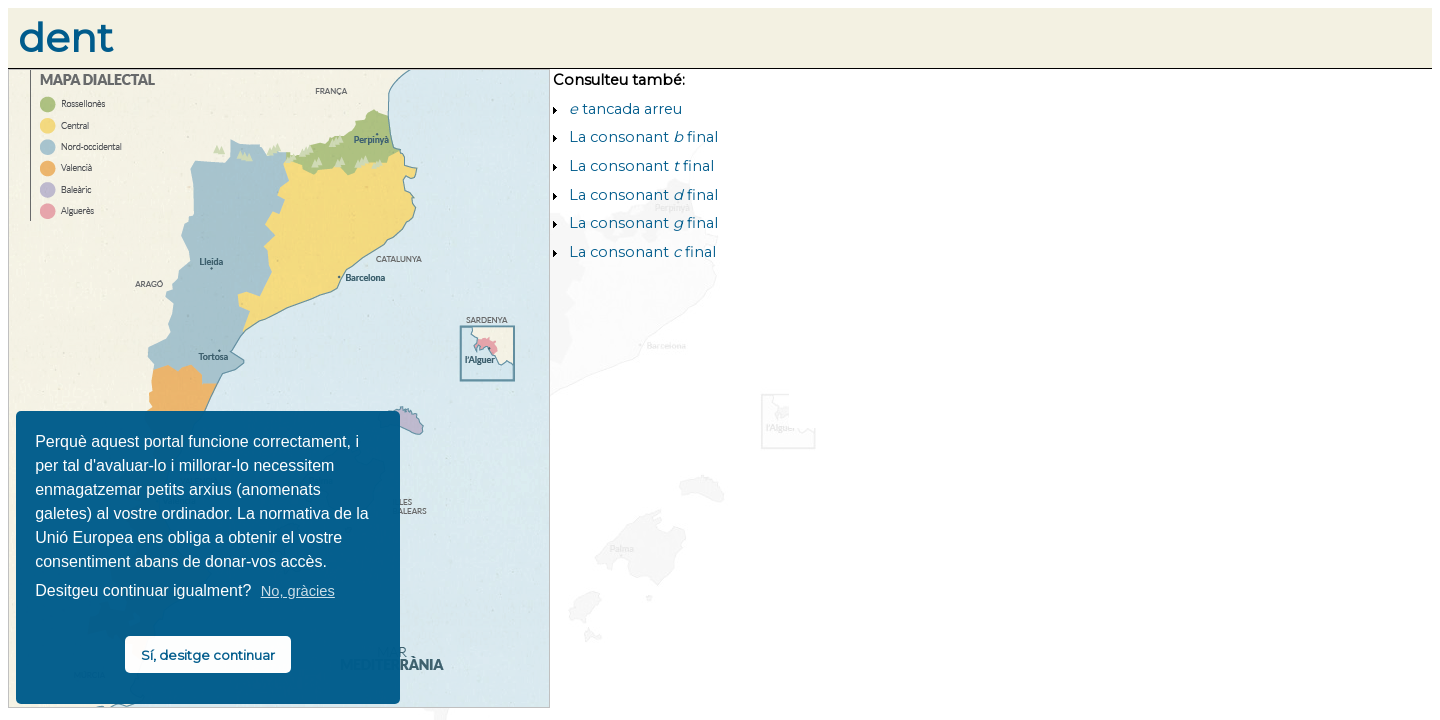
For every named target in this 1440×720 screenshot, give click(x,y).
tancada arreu (625, 109)
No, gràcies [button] (298, 591)
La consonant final (643, 137)
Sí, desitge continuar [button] (208, 655)
